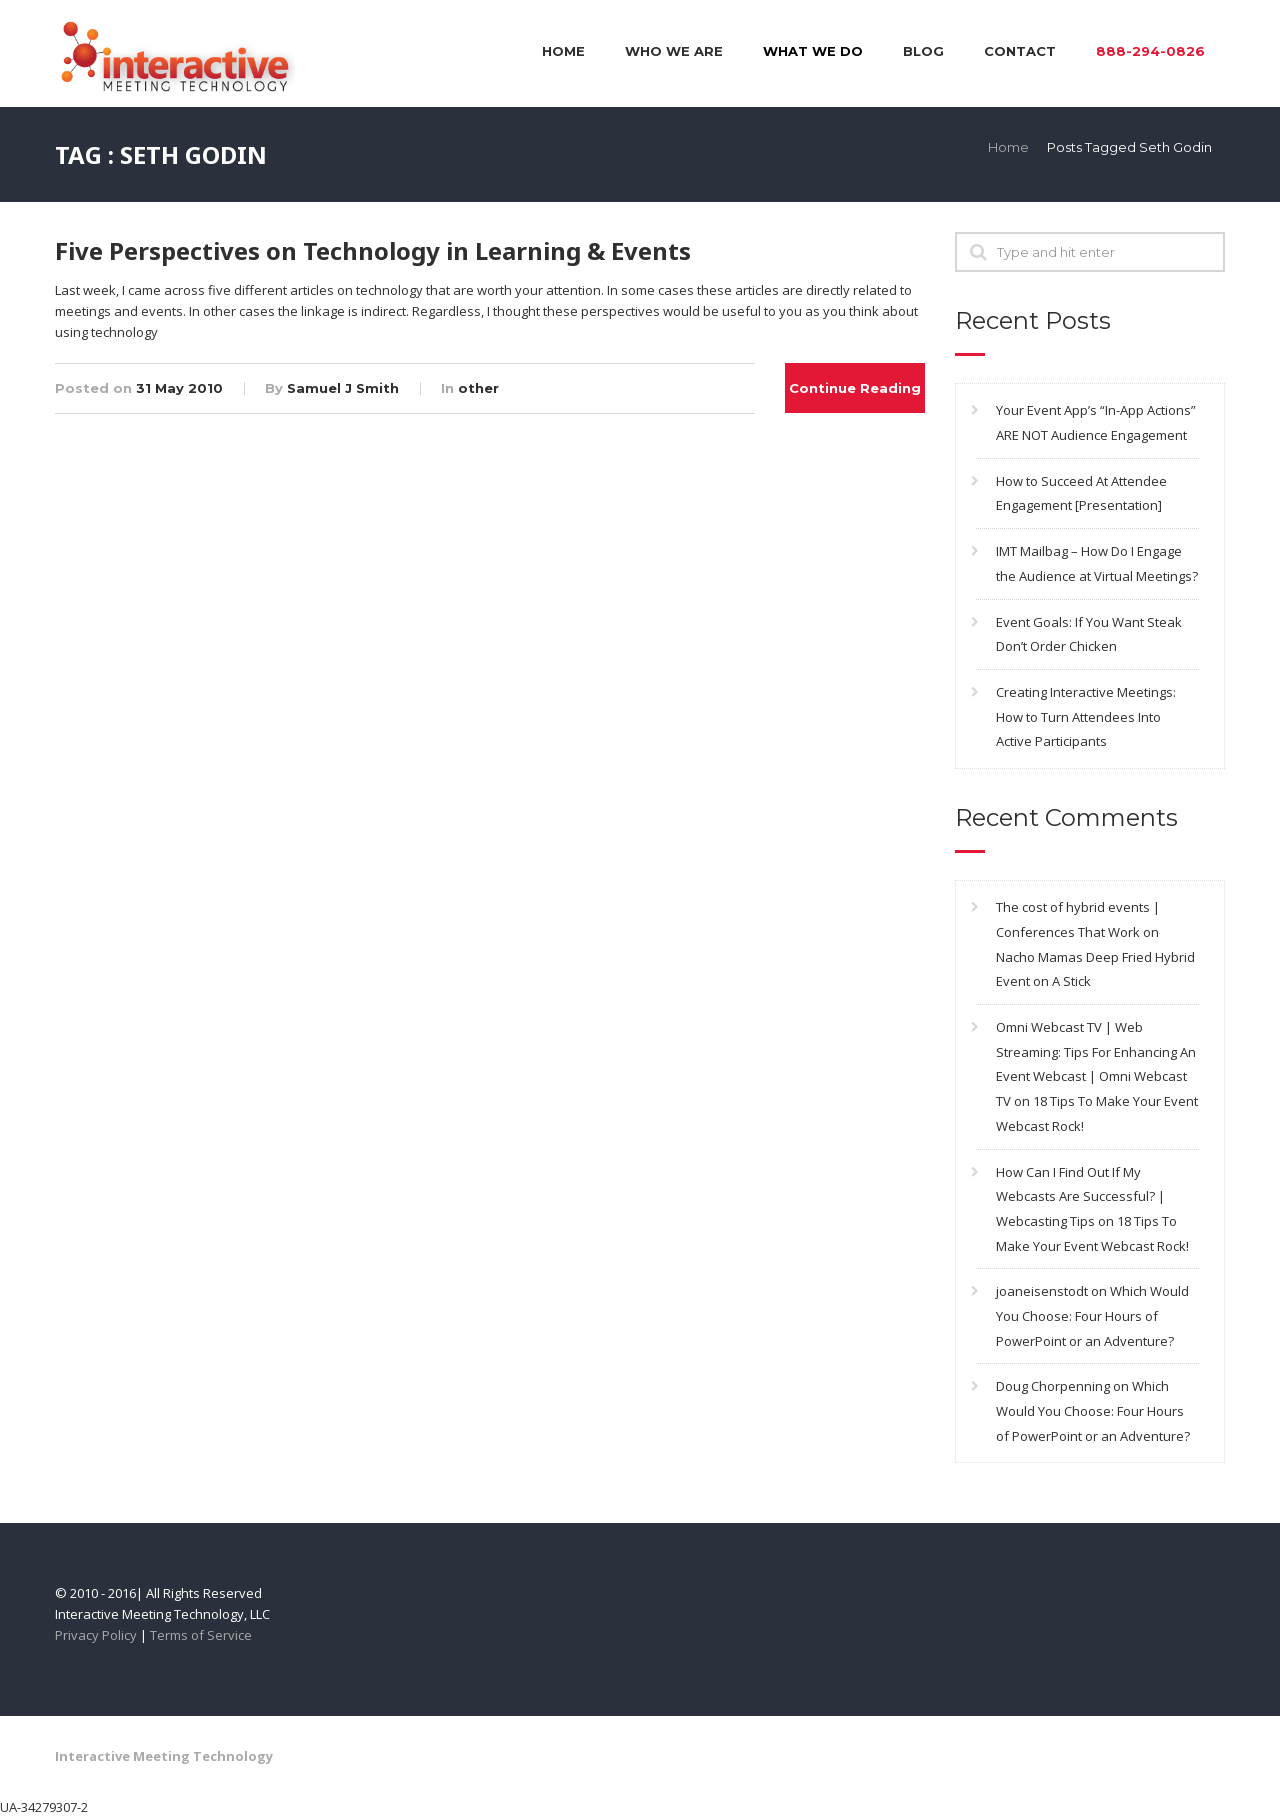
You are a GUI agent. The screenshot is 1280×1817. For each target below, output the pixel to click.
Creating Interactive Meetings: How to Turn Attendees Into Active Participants (1086, 716)
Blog (923, 51)
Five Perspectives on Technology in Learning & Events (373, 250)
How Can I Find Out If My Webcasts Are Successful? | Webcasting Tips (1080, 1196)
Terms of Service (201, 1635)
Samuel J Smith (343, 388)
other (478, 388)
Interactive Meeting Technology (164, 1756)
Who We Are (674, 51)
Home (563, 51)
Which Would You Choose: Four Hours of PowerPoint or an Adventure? (1092, 1315)
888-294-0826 (1150, 51)
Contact (1020, 51)
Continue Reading (855, 388)
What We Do (813, 51)
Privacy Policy (96, 1635)
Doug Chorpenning (1053, 1386)
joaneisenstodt (1042, 1291)
